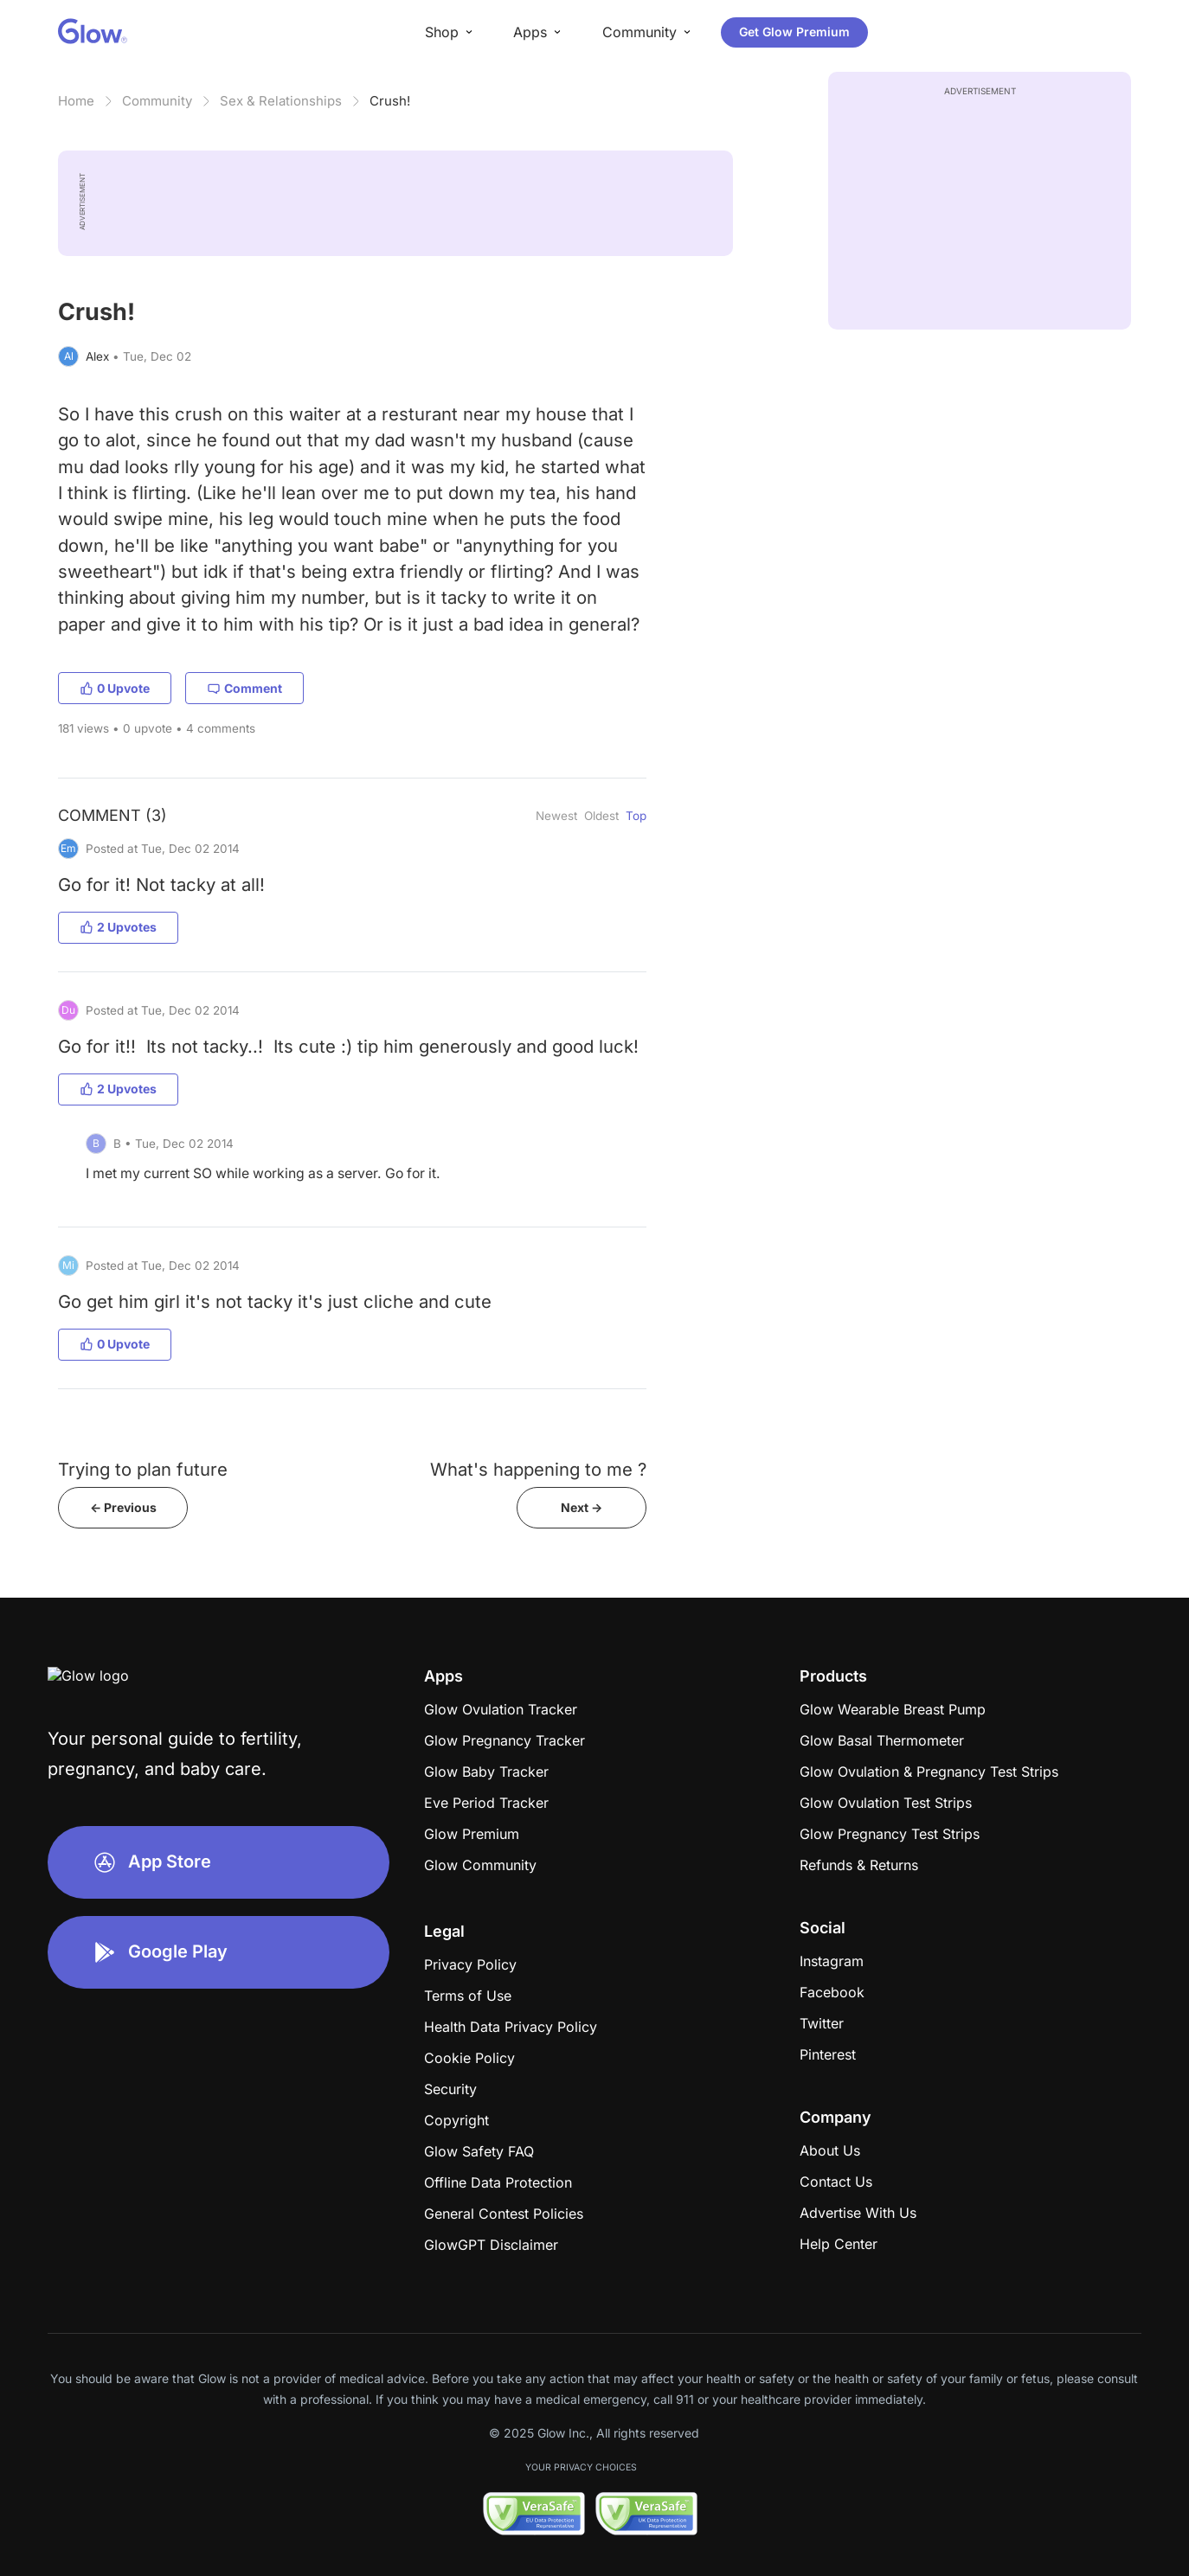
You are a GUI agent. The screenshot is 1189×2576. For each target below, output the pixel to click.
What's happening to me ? (538, 1469)
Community (157, 101)
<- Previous (123, 1507)
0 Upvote (115, 688)
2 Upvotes (118, 927)
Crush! (390, 101)
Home (76, 101)
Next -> (581, 1507)
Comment (244, 688)
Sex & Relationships (281, 101)
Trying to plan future (143, 1469)
